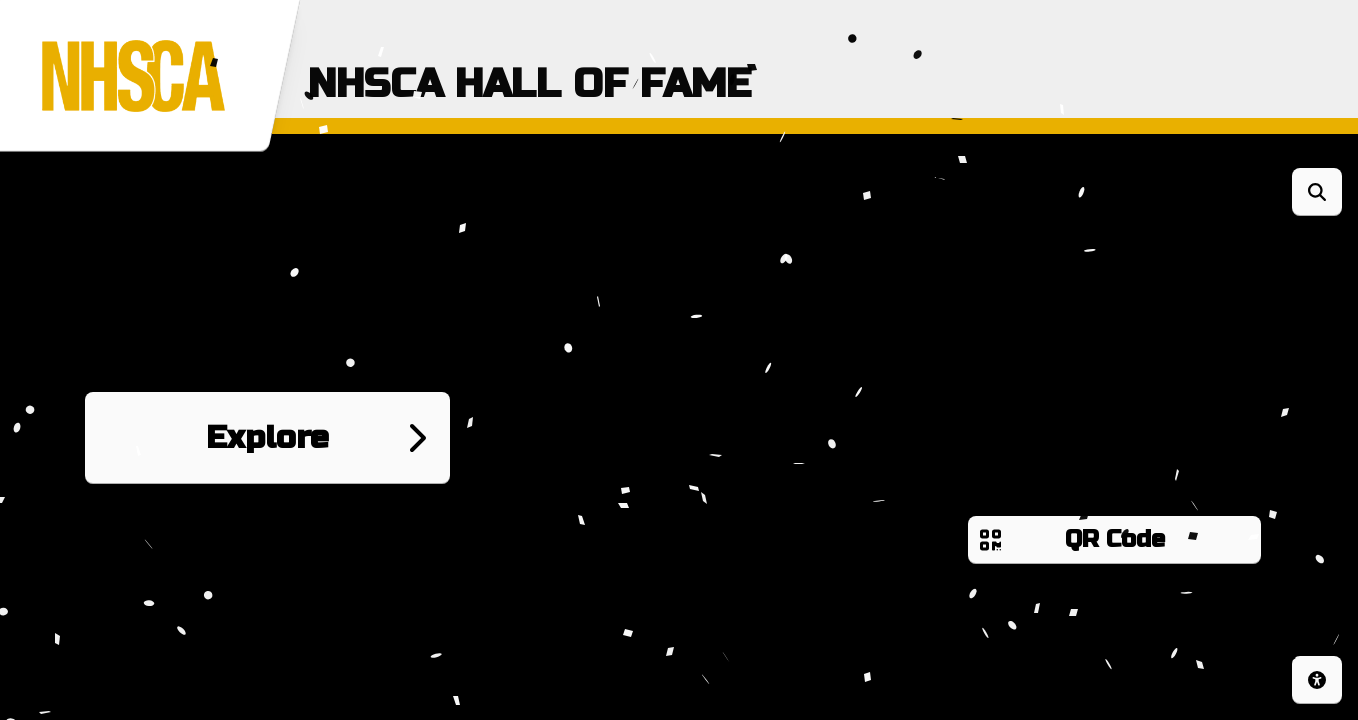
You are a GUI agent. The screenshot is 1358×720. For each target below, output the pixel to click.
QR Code (1114, 539)
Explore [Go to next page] (267, 437)
